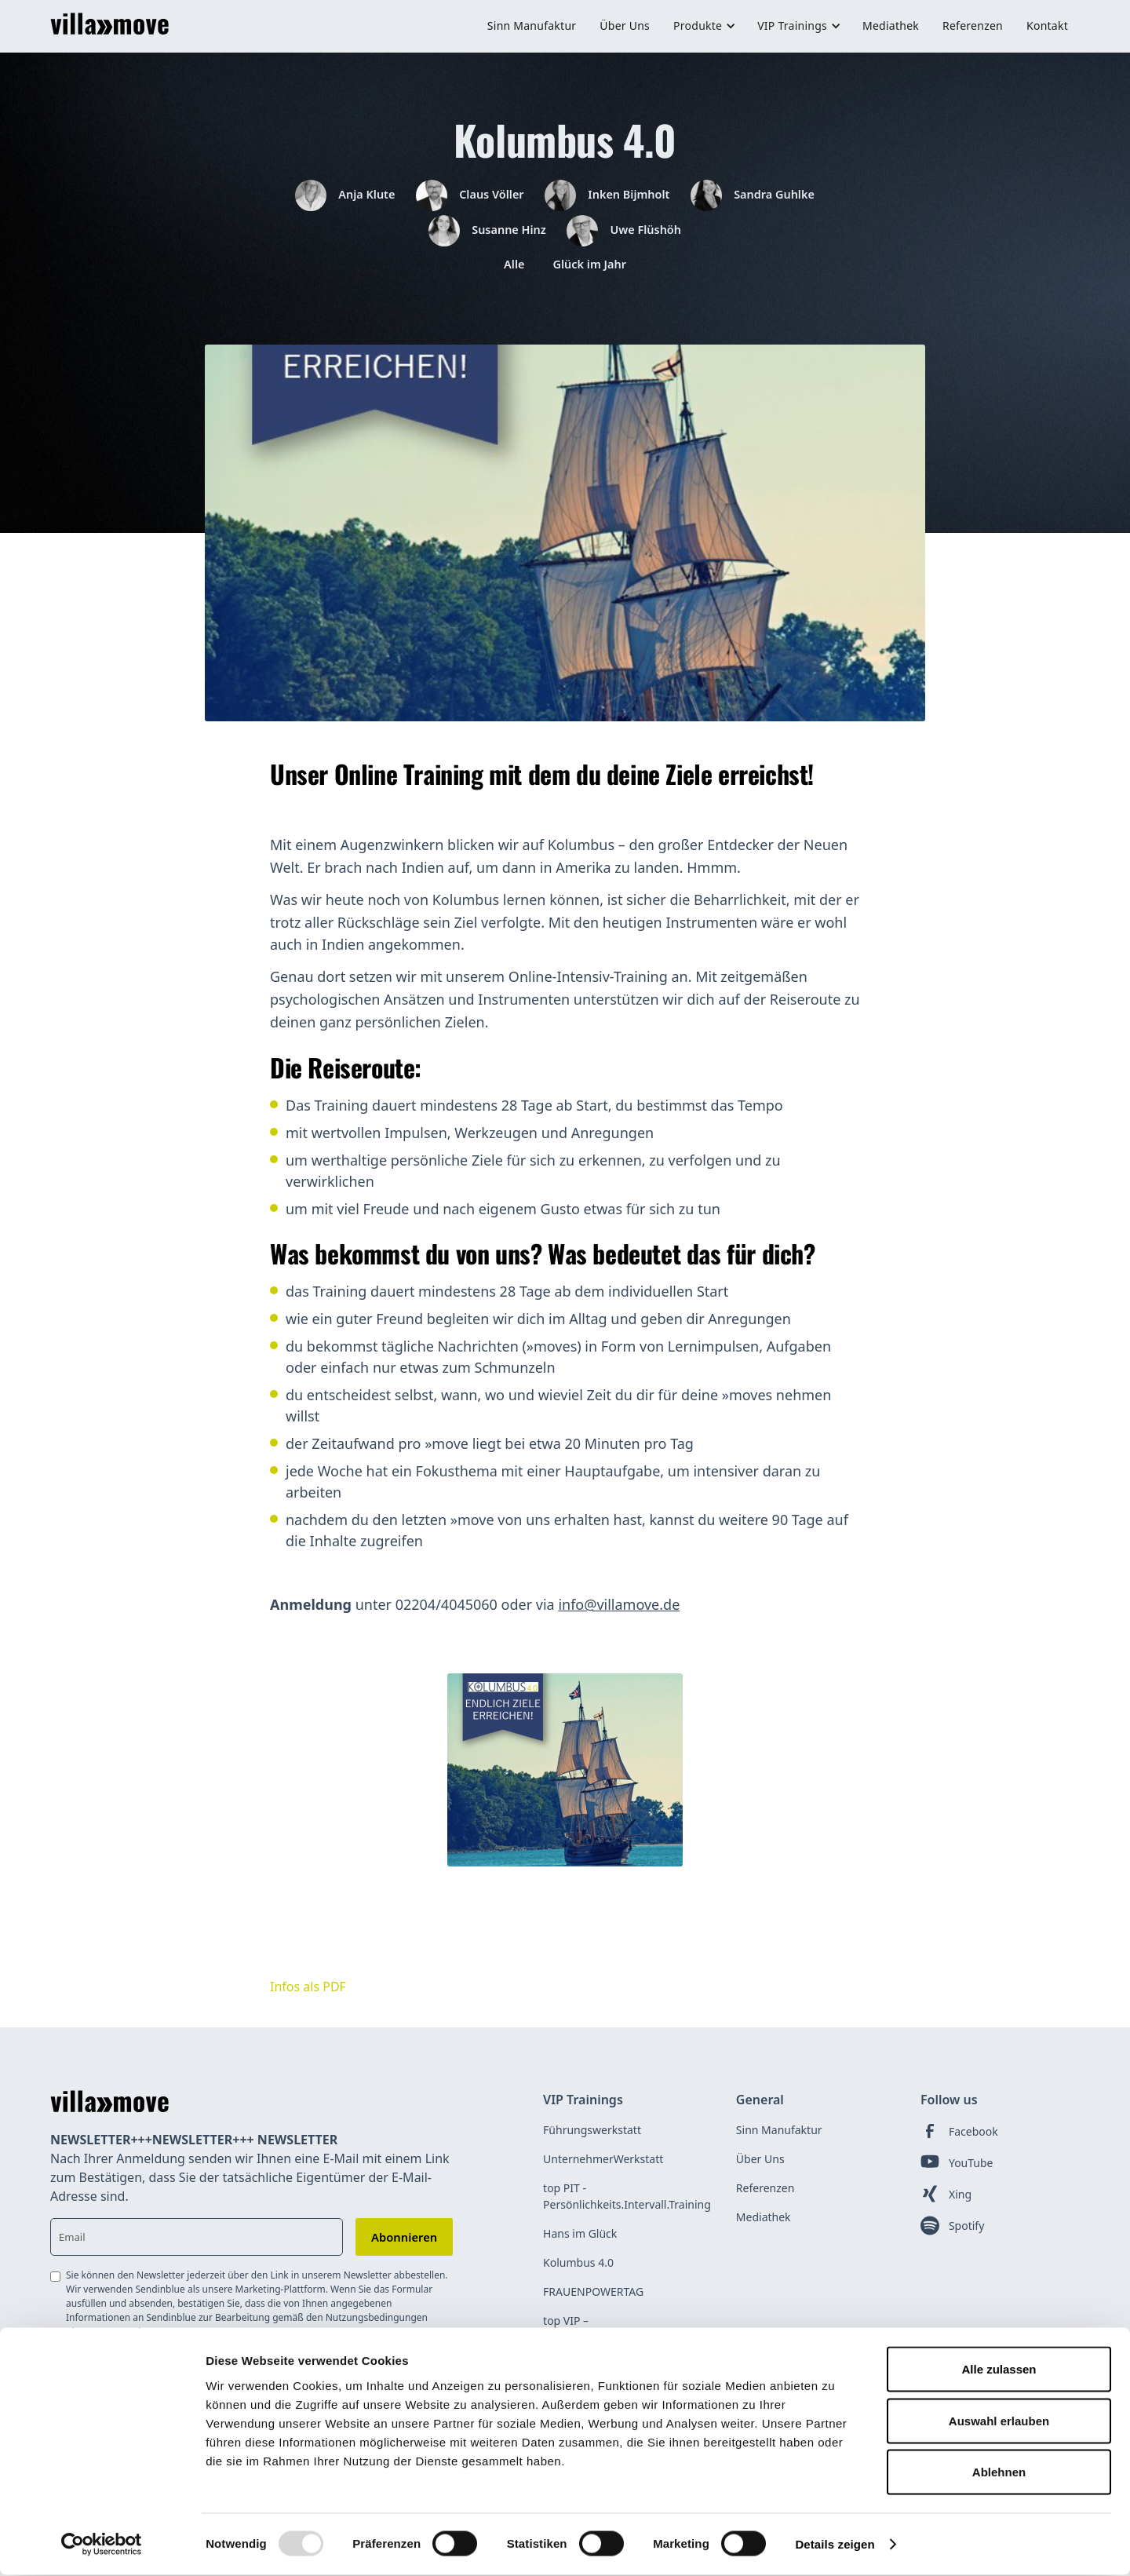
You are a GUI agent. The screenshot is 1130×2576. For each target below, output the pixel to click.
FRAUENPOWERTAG (593, 2302)
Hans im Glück (580, 2244)
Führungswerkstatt (592, 2140)
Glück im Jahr (592, 274)
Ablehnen (999, 2472)
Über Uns (625, 25)
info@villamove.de (619, 1615)
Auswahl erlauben (999, 2421)
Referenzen (972, 25)
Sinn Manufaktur (531, 25)
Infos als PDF (308, 1997)
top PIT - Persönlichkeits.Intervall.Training (627, 2207)
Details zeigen (834, 2545)
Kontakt (1047, 25)
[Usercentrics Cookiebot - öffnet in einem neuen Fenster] (101, 2545)
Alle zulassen (998, 2370)
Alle (509, 274)
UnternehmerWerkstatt (603, 2169)
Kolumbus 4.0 (578, 2273)
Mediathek (890, 25)
